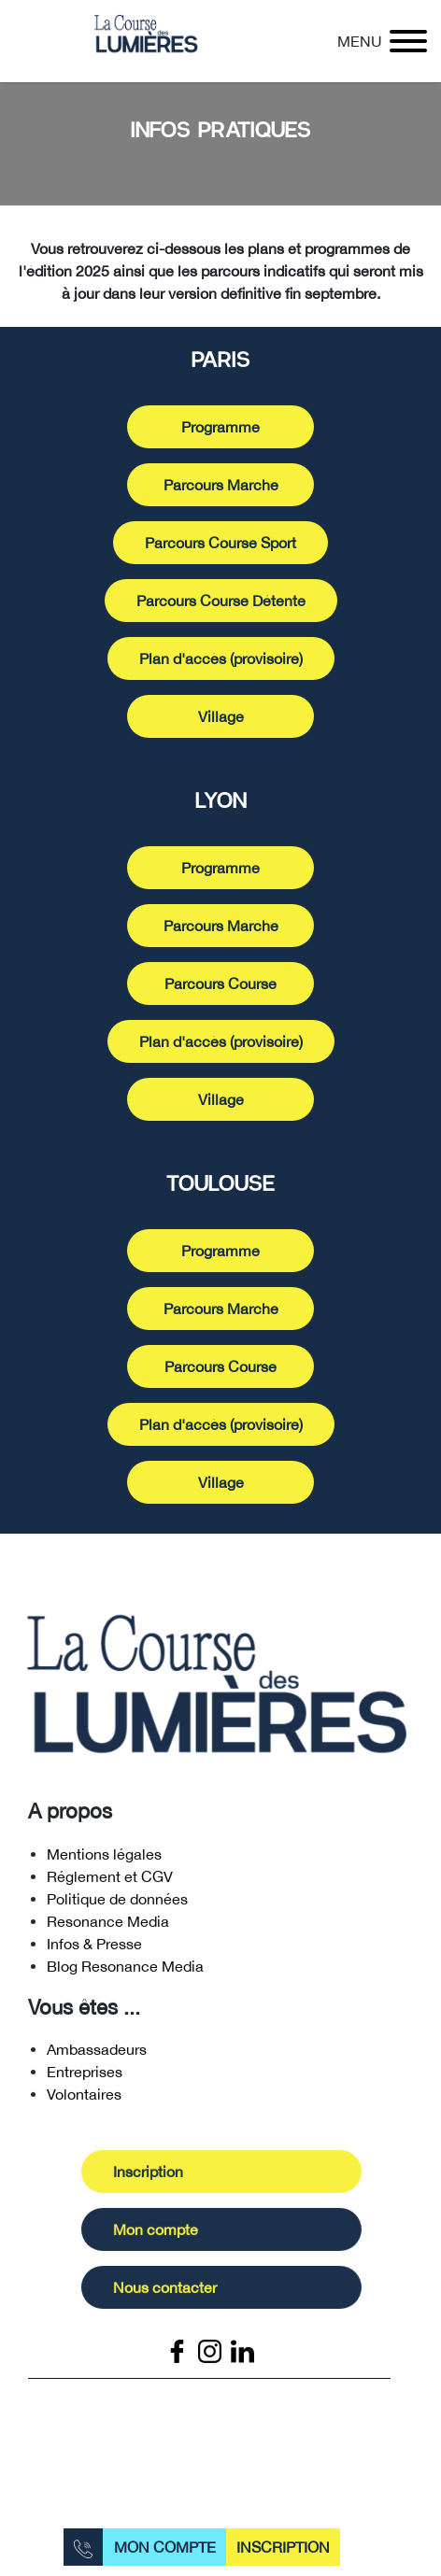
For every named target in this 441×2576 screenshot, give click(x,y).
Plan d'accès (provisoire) (221, 658)
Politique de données (117, 1902)
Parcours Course (220, 983)
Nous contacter (169, 2292)
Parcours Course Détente (221, 600)
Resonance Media (108, 1925)
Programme (220, 426)
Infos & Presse (94, 1947)
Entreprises (84, 2076)
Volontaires (84, 2098)
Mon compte (165, 2547)
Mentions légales (104, 1857)
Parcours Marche (221, 484)
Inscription (283, 2547)
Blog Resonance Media (125, 1969)
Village (221, 716)
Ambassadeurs (97, 2053)
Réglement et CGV (110, 1880)
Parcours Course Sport (220, 542)
